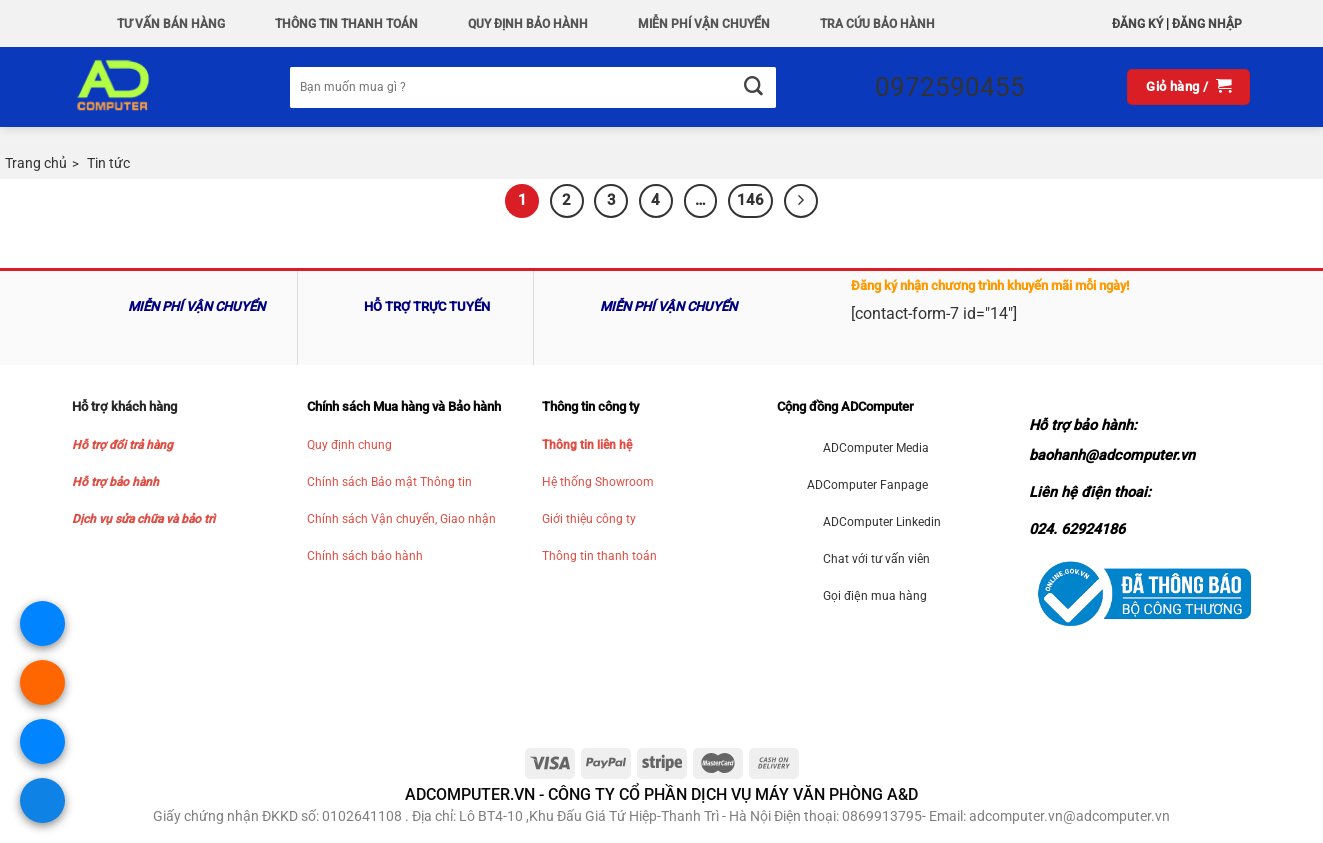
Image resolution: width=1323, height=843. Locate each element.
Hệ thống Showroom (598, 482)
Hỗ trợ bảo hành (115, 482)
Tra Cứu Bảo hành (877, 24)
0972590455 (950, 87)
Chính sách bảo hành (365, 556)
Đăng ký (1137, 24)
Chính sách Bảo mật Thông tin (389, 482)
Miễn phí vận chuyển (704, 24)
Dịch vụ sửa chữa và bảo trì (143, 519)
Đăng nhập (1207, 24)
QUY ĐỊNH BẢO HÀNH (528, 24)
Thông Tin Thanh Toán (346, 24)
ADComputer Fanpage (867, 485)
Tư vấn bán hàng (171, 24)
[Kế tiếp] (801, 201)
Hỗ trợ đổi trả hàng (122, 445)
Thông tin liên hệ (587, 445)
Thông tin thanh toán (599, 556)
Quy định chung (349, 445)
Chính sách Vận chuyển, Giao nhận (401, 519)
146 (750, 200)
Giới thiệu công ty (589, 519)
